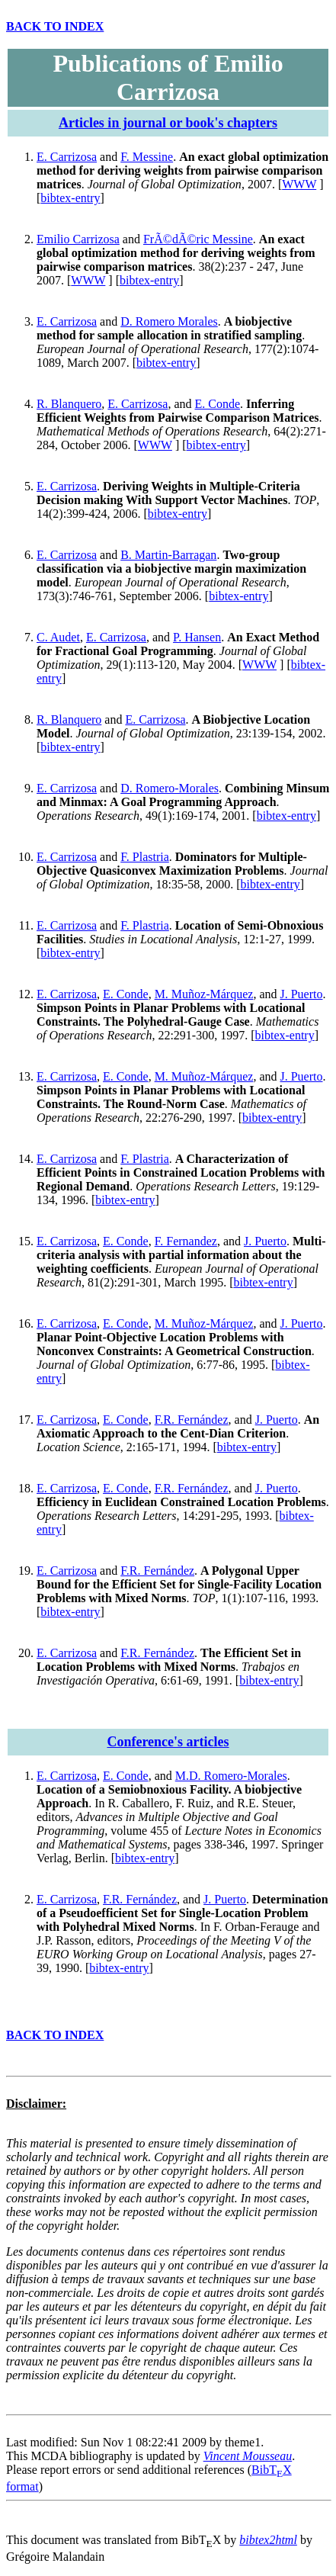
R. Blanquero (69, 403)
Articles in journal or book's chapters (168, 122)
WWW (299, 184)
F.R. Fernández (192, 1419)
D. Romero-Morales (169, 788)
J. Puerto (301, 994)
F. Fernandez (186, 1241)
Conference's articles (168, 1741)
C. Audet (58, 637)
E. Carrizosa (67, 156)
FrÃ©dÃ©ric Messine (198, 239)
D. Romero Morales (169, 321)
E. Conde (218, 403)
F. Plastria (144, 856)
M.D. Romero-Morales (231, 1775)
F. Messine (146, 156)
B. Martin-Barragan (168, 554)
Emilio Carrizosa (78, 239)
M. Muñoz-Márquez (204, 994)
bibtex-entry (70, 197)
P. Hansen (197, 637)
